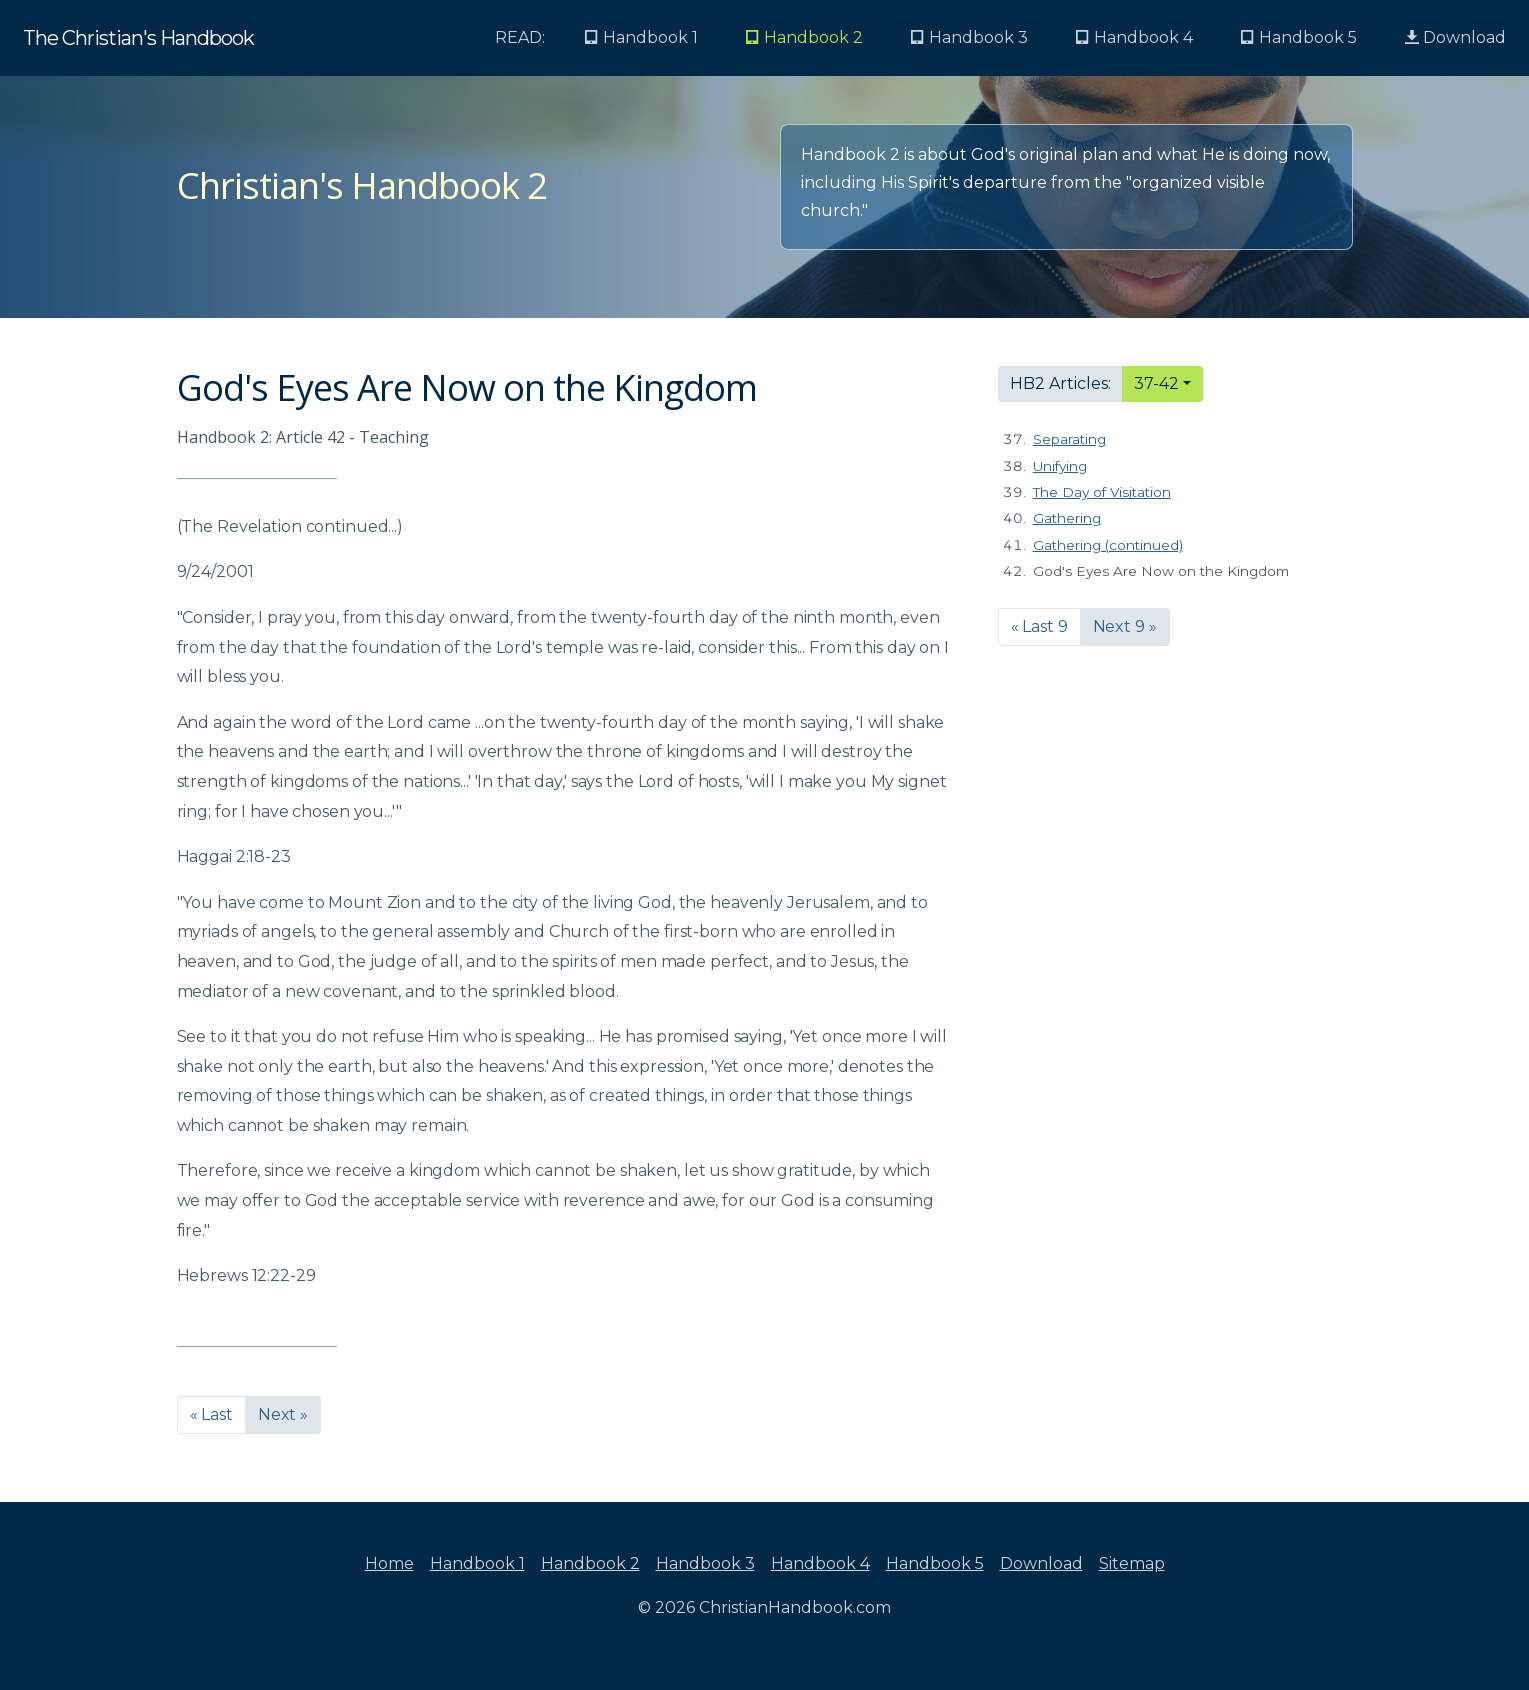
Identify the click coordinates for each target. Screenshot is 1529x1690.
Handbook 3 (705, 1563)
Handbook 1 (477, 1563)
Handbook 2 (590, 1563)
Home (389, 1563)
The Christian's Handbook (138, 38)
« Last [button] (211, 1414)
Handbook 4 (820, 1563)
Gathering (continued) (1108, 545)
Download (1455, 37)
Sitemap (1132, 1563)
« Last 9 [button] (1039, 626)
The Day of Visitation (1102, 492)
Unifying (1060, 466)
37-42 (1156, 383)
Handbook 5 (935, 1563)
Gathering (1067, 518)
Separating (1069, 439)
